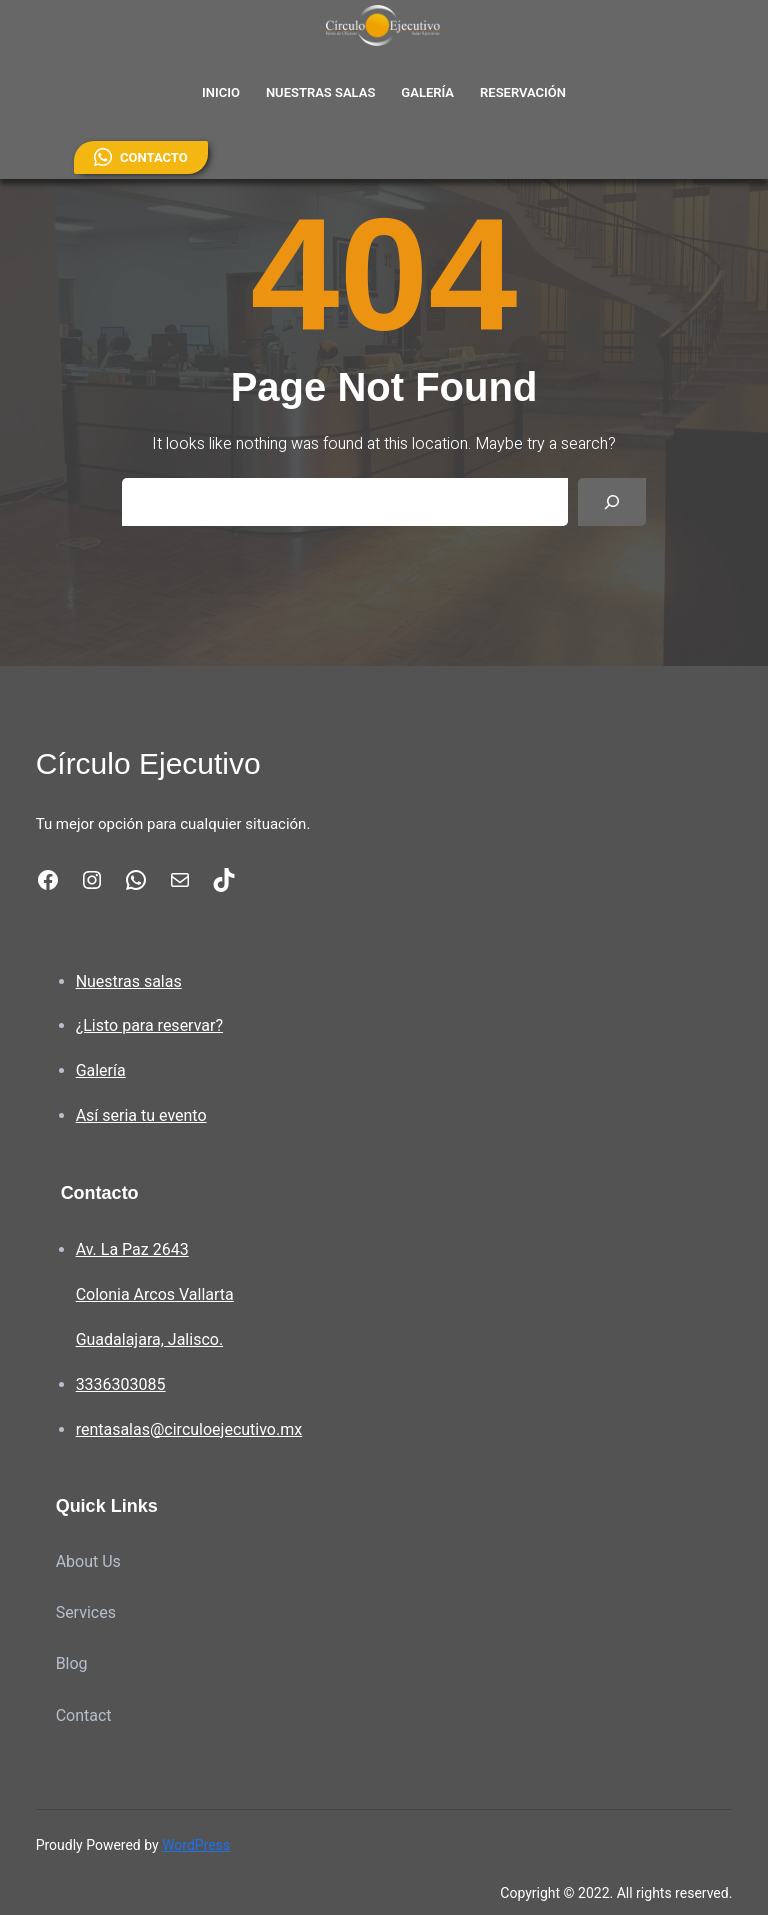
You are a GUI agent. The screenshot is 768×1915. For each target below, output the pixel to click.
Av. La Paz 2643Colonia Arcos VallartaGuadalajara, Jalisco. (155, 1294)
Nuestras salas (129, 981)
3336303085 (121, 1384)
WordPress (196, 1845)
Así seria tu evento (141, 1115)
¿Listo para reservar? (149, 1025)
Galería (101, 1070)
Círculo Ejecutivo (148, 763)
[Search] (612, 502)
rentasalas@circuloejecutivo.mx (189, 1429)
